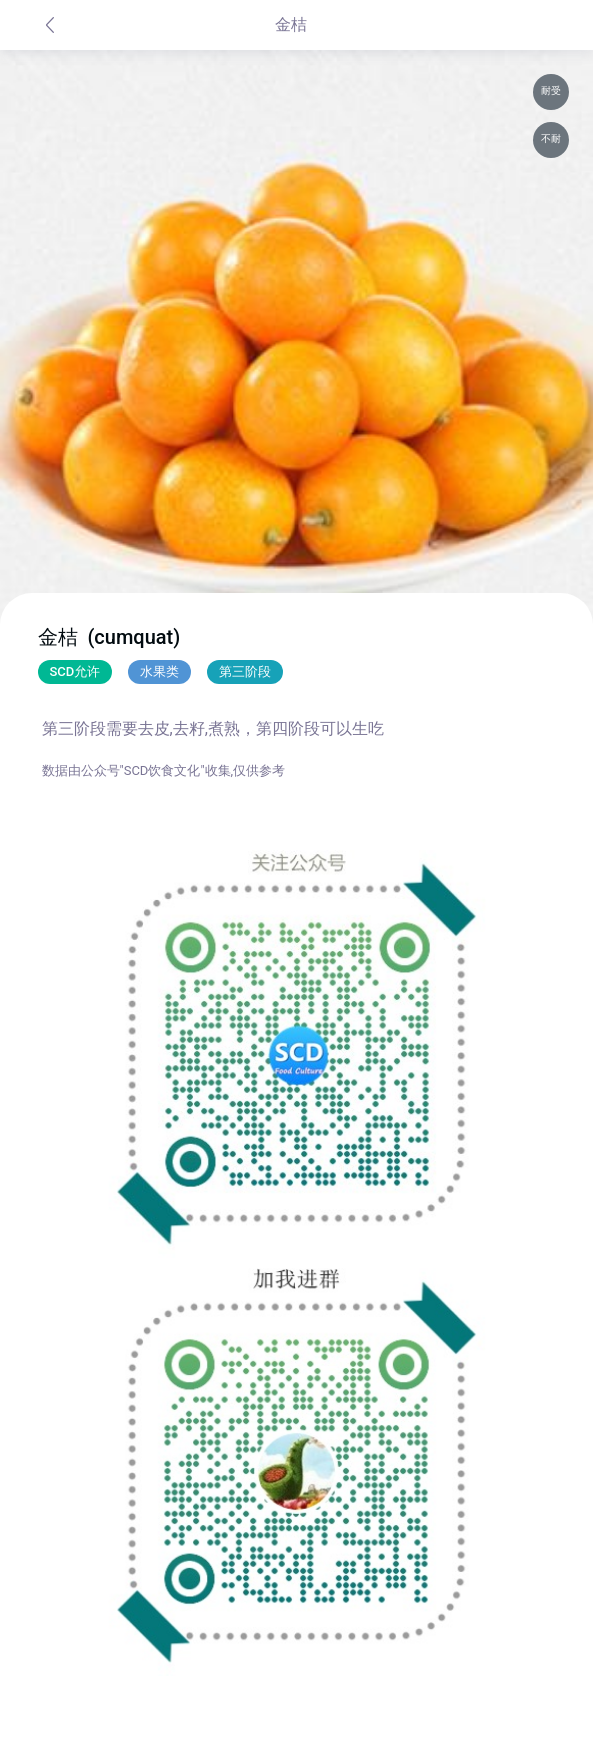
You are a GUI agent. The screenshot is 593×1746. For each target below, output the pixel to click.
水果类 (159, 671)
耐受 (551, 90)
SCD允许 (75, 671)
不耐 (551, 138)
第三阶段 (245, 671)
